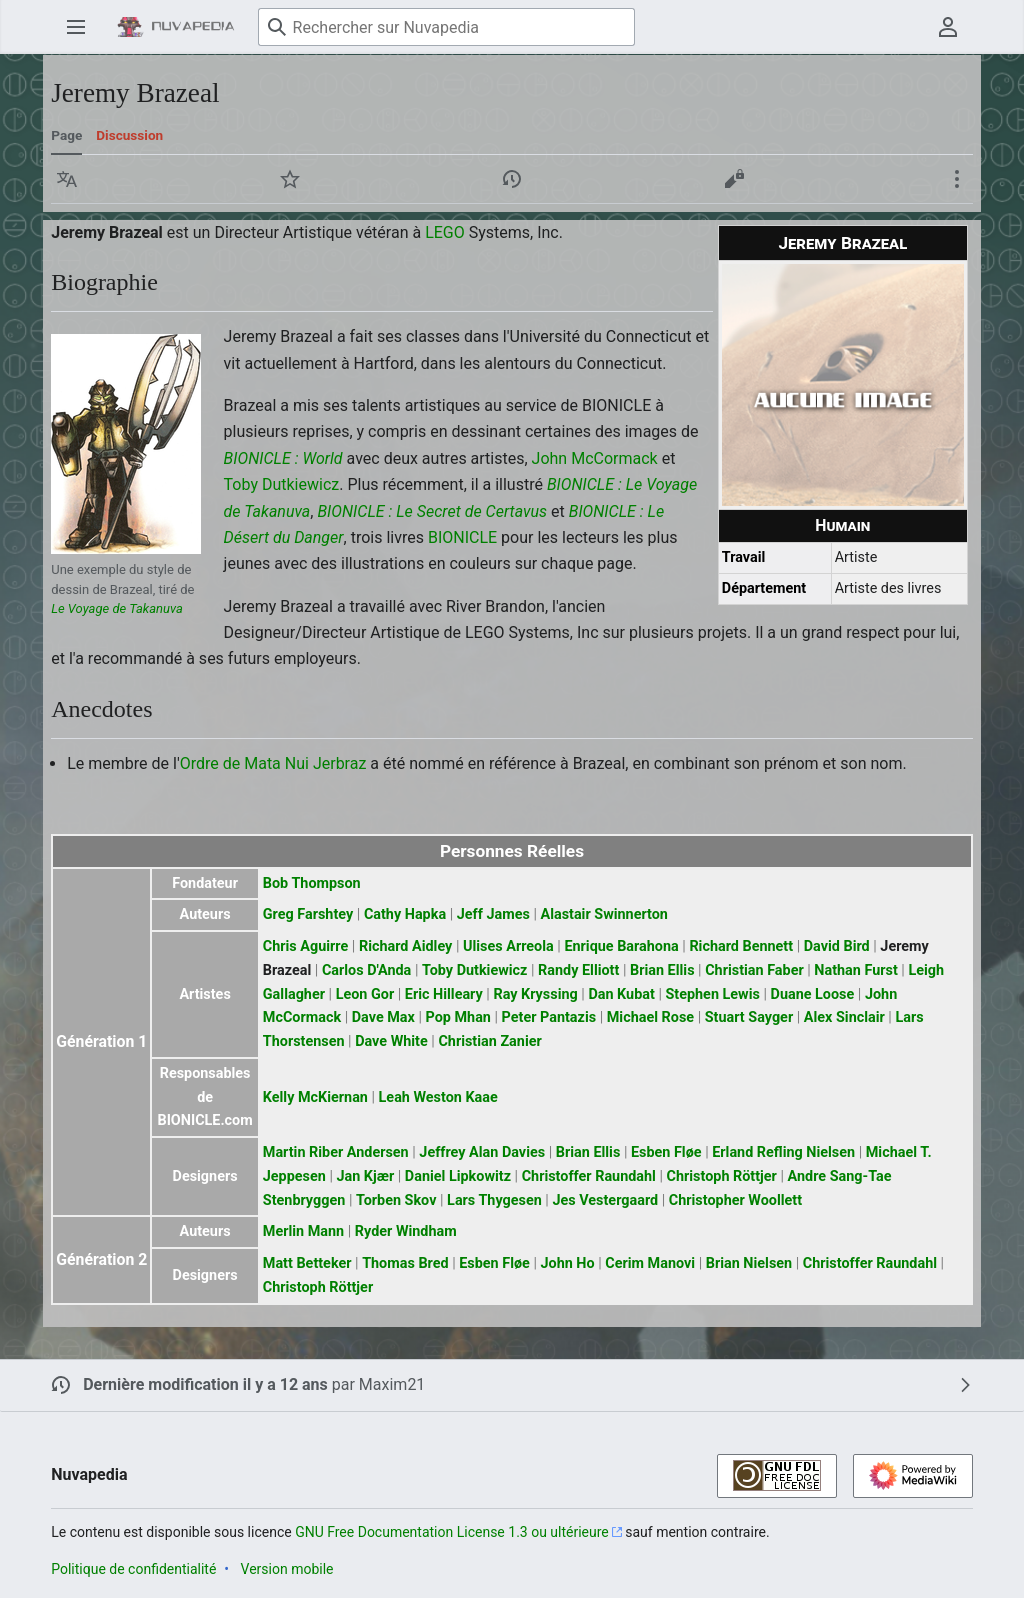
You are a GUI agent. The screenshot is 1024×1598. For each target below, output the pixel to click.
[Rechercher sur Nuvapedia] (446, 27)
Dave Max (383, 1017)
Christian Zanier (489, 1041)
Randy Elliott (578, 970)
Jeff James (493, 914)
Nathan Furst (855, 970)
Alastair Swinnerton (603, 914)
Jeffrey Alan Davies (482, 1152)
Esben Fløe (666, 1152)
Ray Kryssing (535, 994)
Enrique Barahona (621, 946)
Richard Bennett (741, 946)
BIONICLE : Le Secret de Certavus (432, 511)
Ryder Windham (406, 1231)
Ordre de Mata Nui (244, 763)
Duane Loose (813, 994)
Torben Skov (396, 1200)
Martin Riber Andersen (336, 1152)
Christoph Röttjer (722, 1176)
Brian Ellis (662, 970)
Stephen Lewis (712, 994)
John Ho (567, 1263)
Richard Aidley (405, 946)
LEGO (445, 232)
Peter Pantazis (549, 1017)
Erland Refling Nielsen (783, 1152)
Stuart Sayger (749, 1017)
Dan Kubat (621, 994)
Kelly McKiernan (315, 1097)
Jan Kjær (365, 1176)
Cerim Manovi (650, 1263)
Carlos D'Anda (366, 970)
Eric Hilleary (444, 994)
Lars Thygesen (494, 1200)
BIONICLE (462, 537)
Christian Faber (754, 970)
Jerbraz (339, 763)
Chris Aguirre (305, 946)
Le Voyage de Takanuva (117, 608)
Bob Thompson (312, 883)
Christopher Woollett (735, 1200)
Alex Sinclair (844, 1017)
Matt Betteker (307, 1263)
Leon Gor (365, 994)
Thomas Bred (405, 1263)
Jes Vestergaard (605, 1200)
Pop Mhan (458, 1017)
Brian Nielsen (749, 1263)
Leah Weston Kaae (438, 1097)
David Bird (837, 946)
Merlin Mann (303, 1231)
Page (66, 135)
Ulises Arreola (508, 946)
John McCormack (595, 458)
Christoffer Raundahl (589, 1176)
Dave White (391, 1041)
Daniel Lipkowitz (458, 1176)
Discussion (129, 135)
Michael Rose (650, 1017)
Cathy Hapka (405, 914)
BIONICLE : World (283, 458)
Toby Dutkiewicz (282, 484)
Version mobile (287, 1569)
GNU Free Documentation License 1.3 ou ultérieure (452, 1532)
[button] (67, 179)
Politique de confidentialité (133, 1569)
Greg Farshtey (308, 914)
